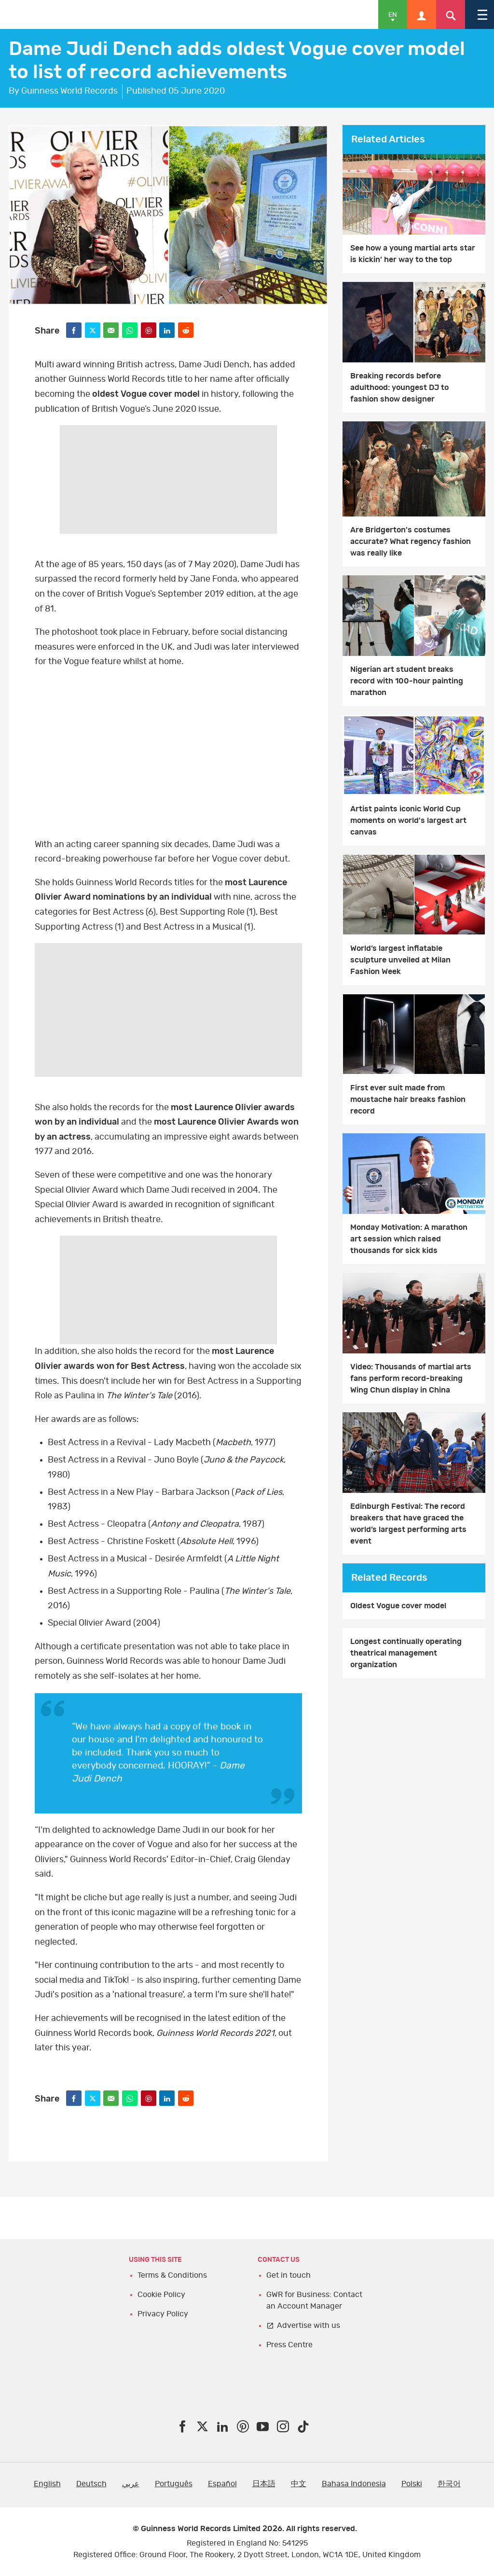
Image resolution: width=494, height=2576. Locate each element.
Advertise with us (308, 2325)
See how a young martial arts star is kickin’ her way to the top (412, 254)
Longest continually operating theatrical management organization (406, 1653)
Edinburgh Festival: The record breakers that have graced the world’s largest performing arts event (408, 1524)
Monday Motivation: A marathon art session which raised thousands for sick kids (408, 1239)
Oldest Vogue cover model (398, 1606)
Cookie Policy (161, 2294)
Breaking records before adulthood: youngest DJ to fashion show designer (399, 387)
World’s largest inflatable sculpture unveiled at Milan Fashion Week (400, 960)
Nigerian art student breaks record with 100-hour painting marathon (406, 681)
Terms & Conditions (172, 2275)
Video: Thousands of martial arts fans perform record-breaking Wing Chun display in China (410, 1378)
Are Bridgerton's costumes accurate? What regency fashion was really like (410, 541)
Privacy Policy (162, 2314)
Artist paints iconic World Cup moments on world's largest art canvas (408, 820)
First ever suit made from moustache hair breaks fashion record (408, 1099)
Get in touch (288, 2275)
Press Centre (289, 2345)
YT (168, 753)
